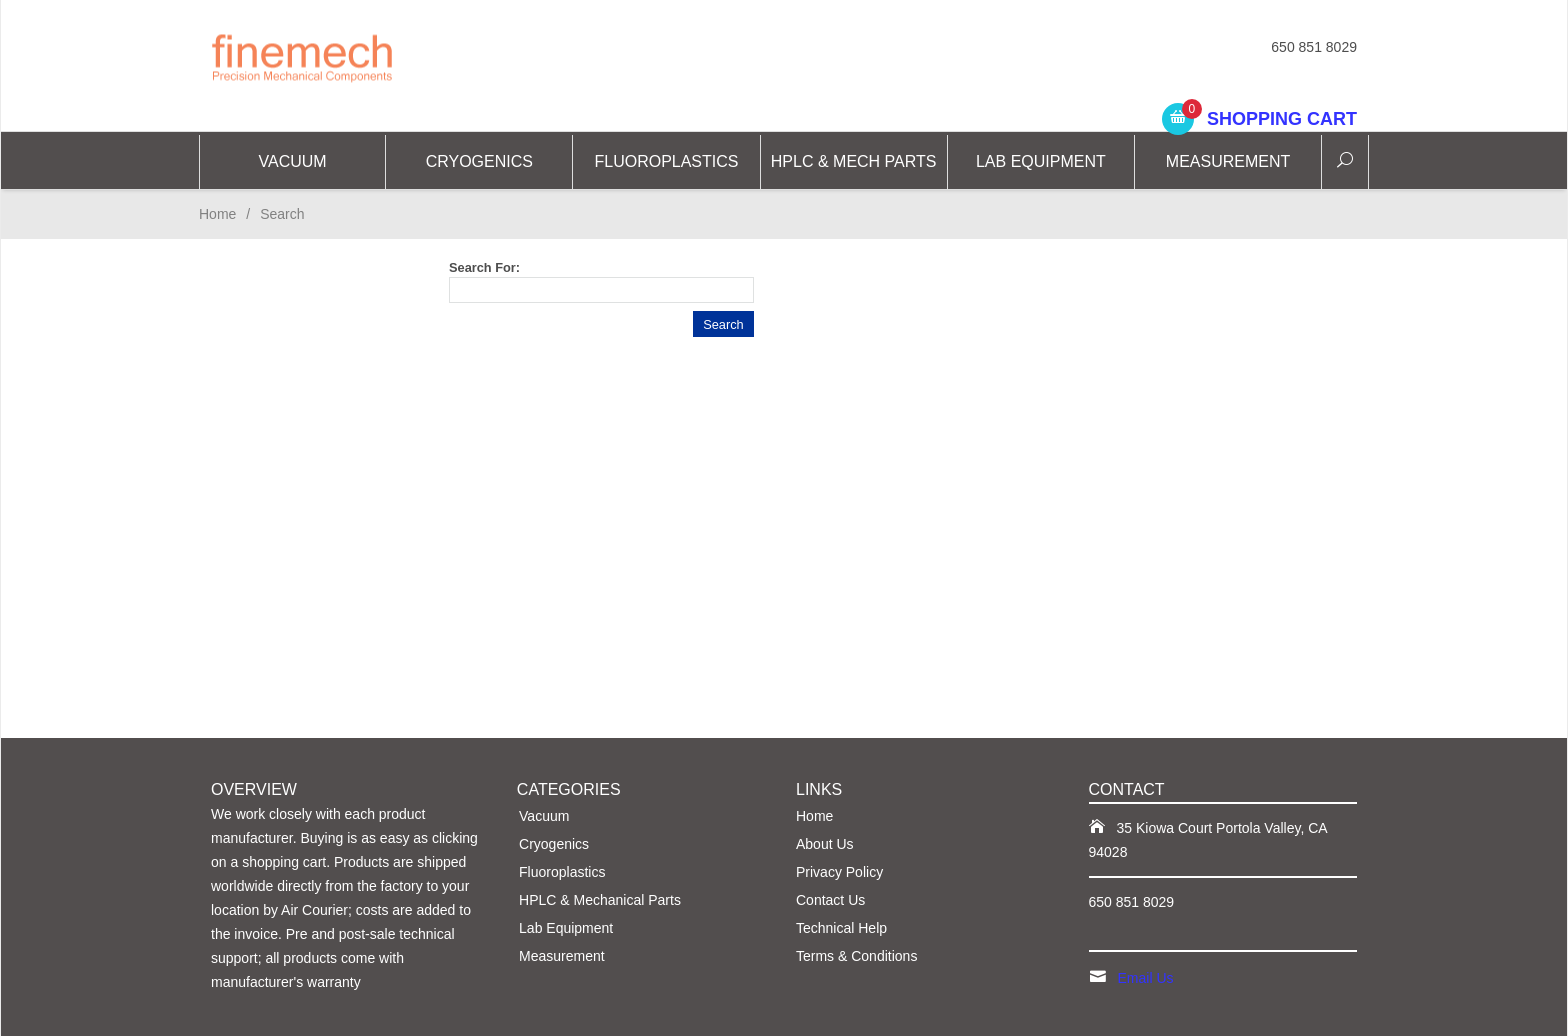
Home (217, 214)
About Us (825, 844)
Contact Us (830, 900)
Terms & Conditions (856, 956)
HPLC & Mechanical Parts (600, 900)
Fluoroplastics (666, 161)
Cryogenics (554, 844)
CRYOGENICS (479, 161)
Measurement (1228, 161)
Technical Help (841, 928)
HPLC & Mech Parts (854, 161)
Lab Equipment (1041, 161)
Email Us (1146, 978)
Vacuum (293, 161)
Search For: (484, 267)
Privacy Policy (839, 872)
